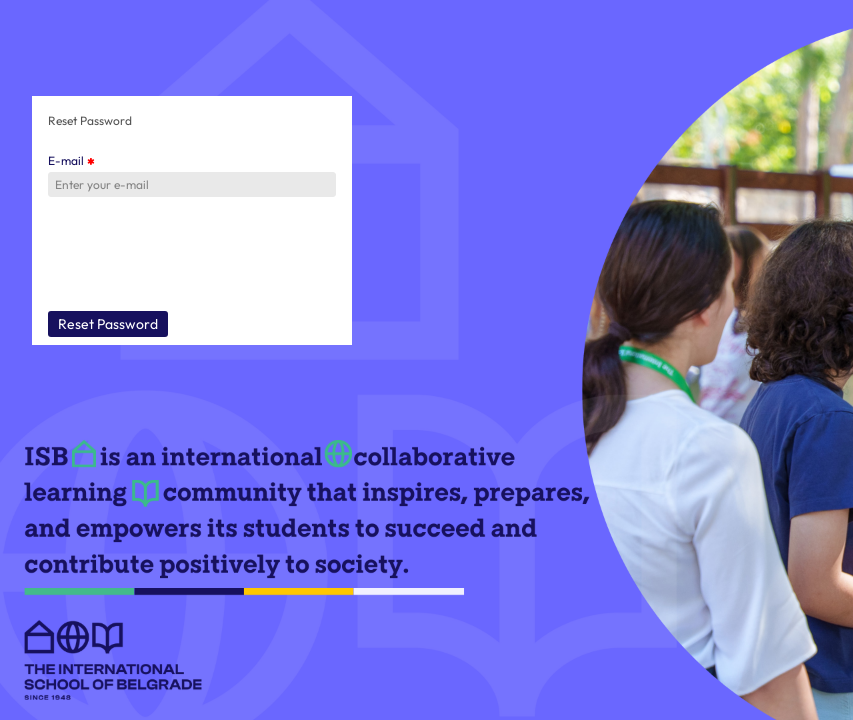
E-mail (71, 161)
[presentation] (200, 256)
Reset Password (108, 324)
